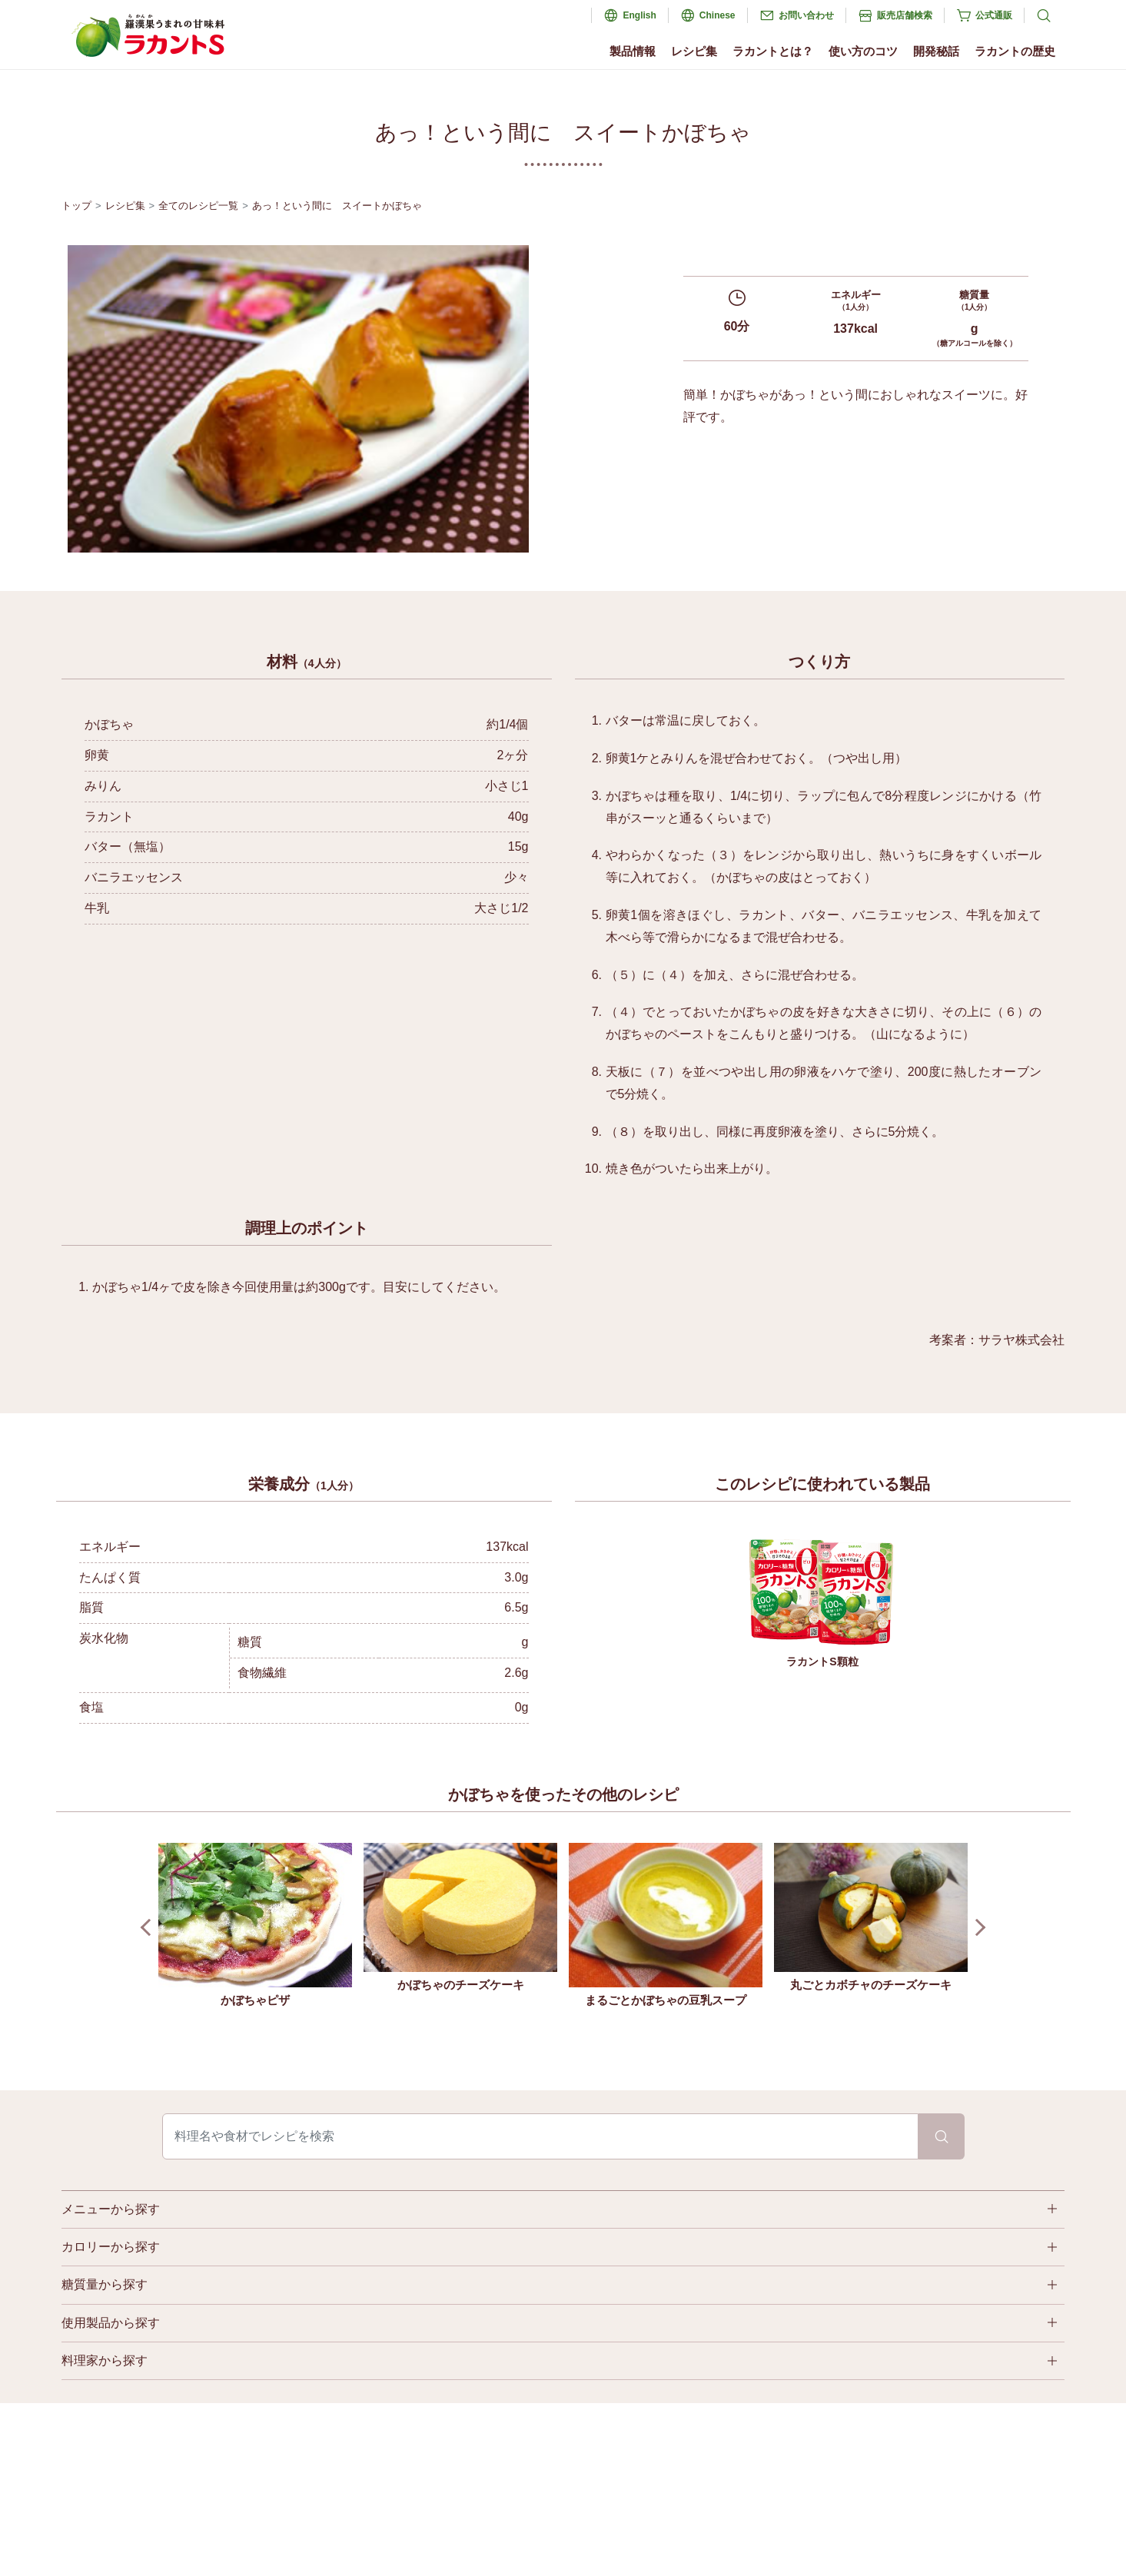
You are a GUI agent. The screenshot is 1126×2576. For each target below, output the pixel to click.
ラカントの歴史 (1015, 51)
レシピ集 (694, 51)
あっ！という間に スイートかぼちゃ (337, 205)
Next (977, 1928)
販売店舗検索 (904, 15)
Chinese (717, 15)
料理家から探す (104, 2360)
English (639, 15)
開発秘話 (936, 51)
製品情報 (633, 51)
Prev (149, 1928)
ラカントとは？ (772, 51)
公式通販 (993, 15)
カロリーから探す (110, 2246)
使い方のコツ (863, 51)
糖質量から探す (104, 2284)
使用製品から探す (110, 2322)
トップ (76, 205)
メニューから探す (110, 2209)
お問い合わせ (806, 15)
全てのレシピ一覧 (198, 205)
